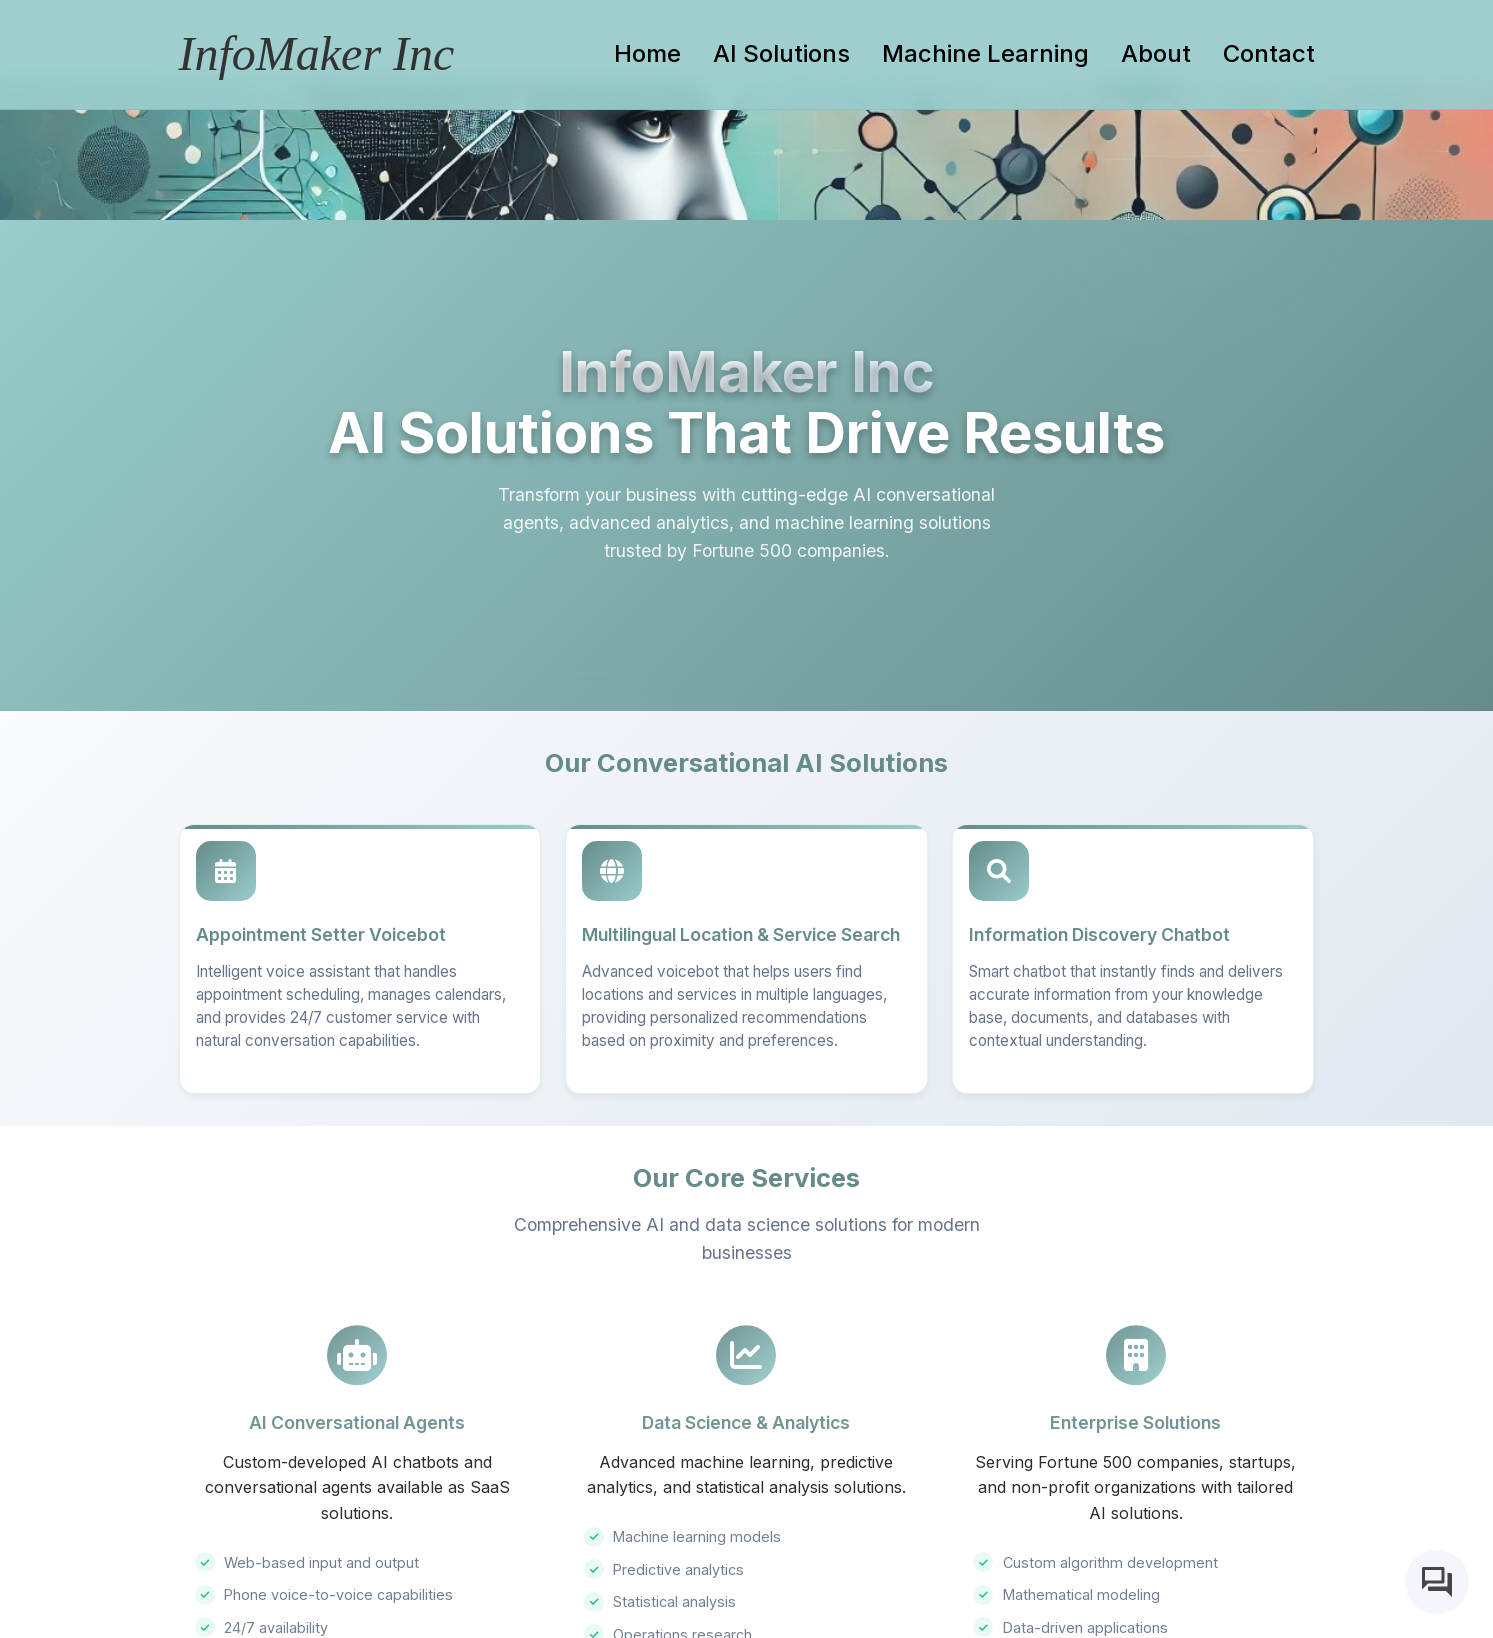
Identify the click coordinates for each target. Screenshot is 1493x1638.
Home (647, 53)
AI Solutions (781, 53)
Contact (1269, 53)
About (1156, 53)
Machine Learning (985, 53)
